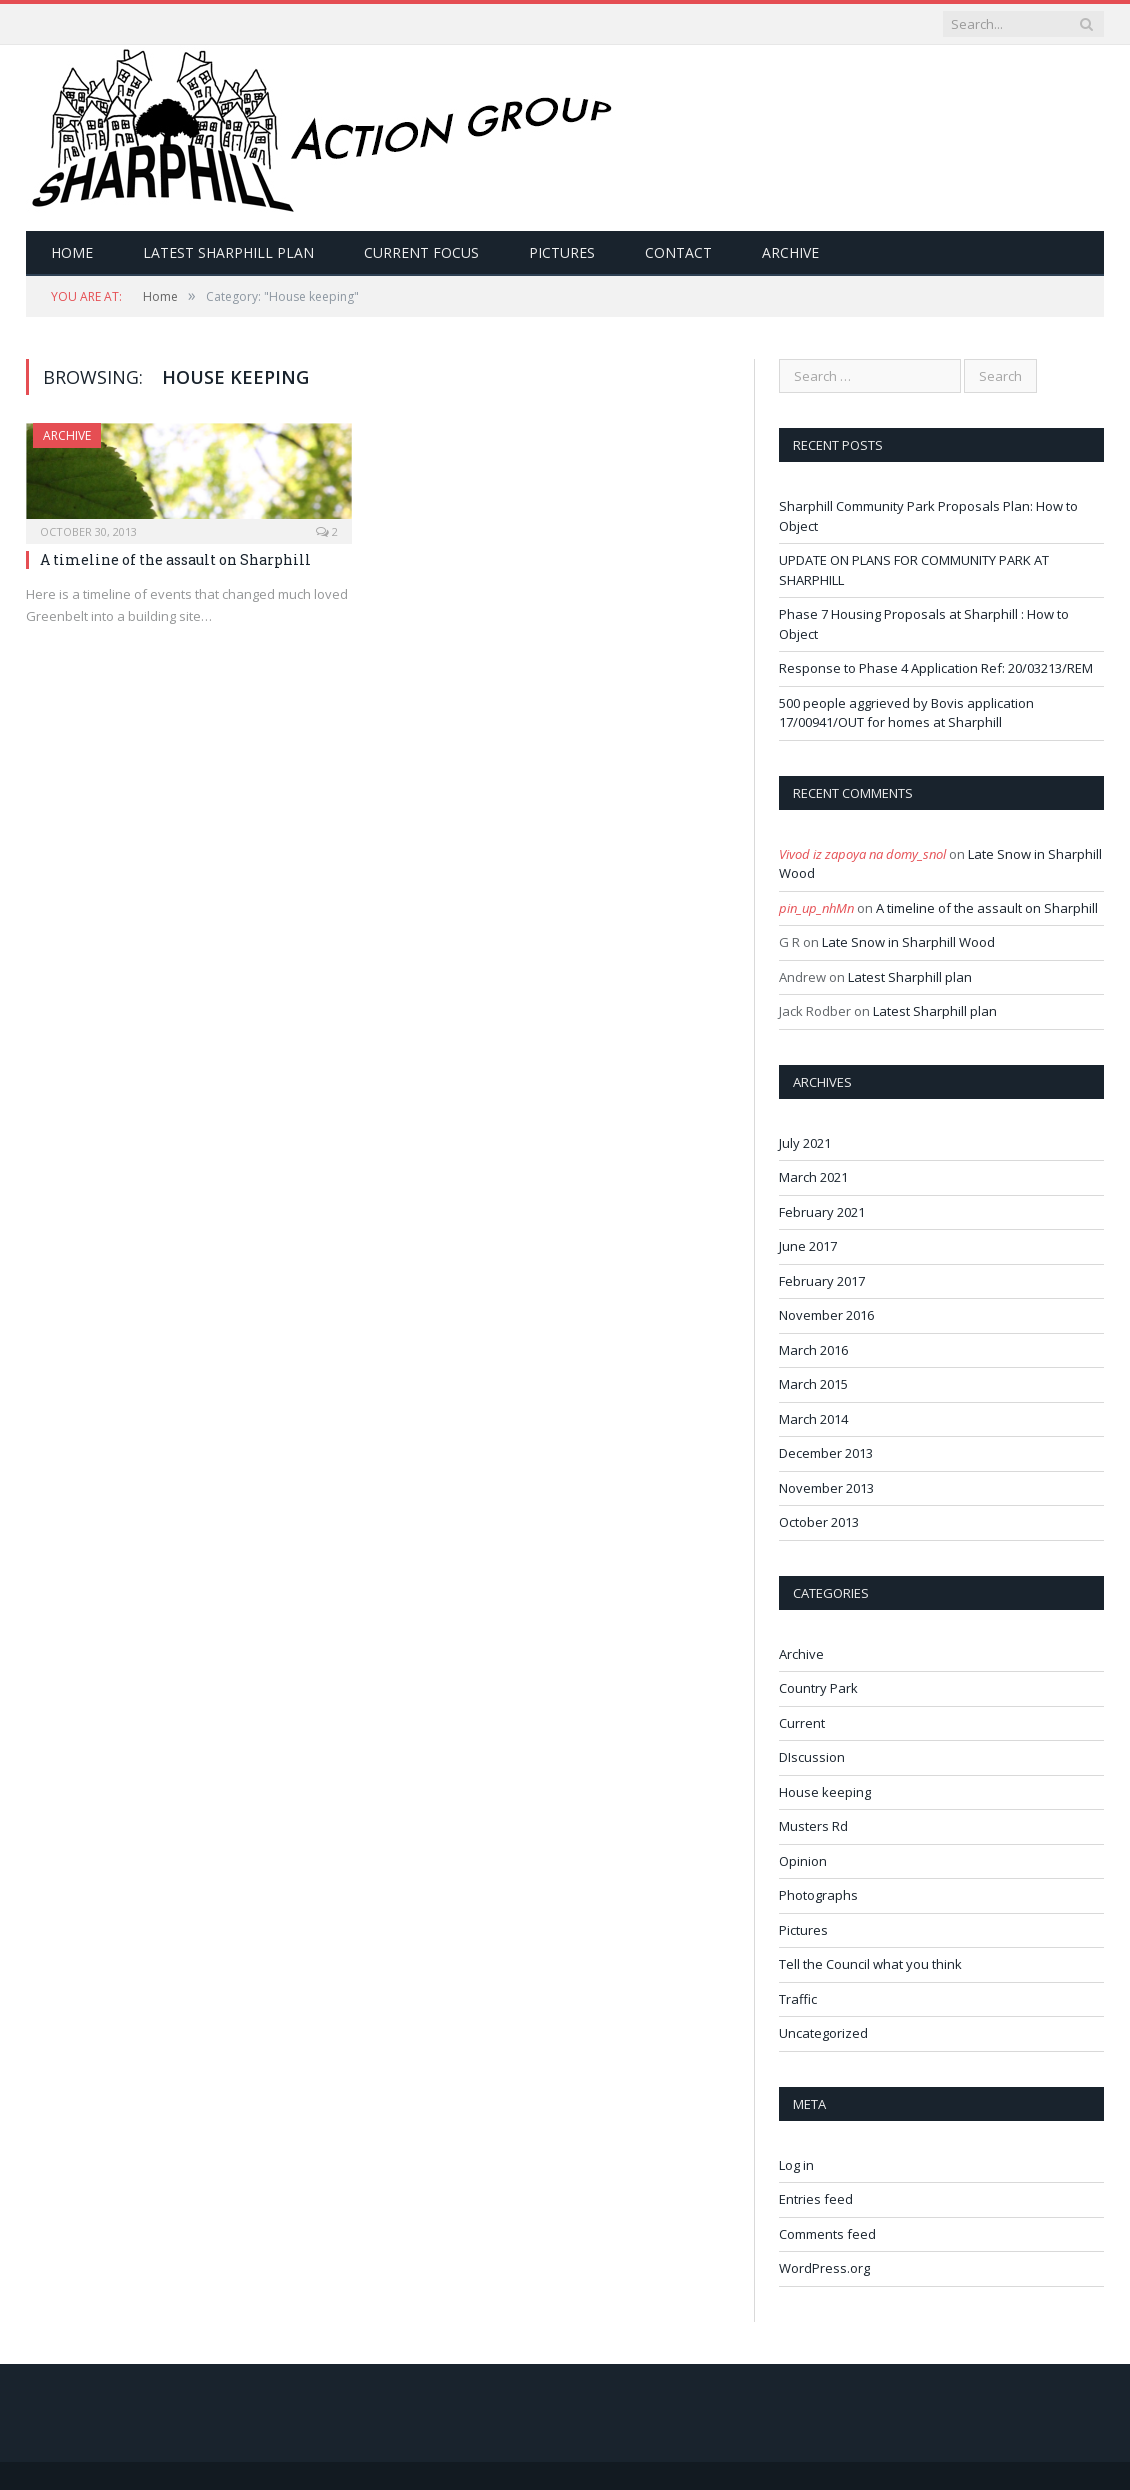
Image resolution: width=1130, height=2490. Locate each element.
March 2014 (813, 1419)
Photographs (818, 1895)
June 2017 (808, 1246)
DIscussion (812, 1757)
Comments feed (827, 2234)
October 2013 (819, 1522)
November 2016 (826, 1315)
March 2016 (813, 1350)
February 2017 (822, 1281)
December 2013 (826, 1453)
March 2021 (813, 1177)
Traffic (798, 1999)
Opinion (803, 1861)
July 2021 (805, 1143)
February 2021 (822, 1212)
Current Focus (421, 252)
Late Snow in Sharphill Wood (908, 942)
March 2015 (813, 1384)
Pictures (562, 252)
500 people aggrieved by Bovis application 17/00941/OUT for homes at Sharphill (906, 713)
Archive (790, 252)
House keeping (825, 1792)
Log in (796, 2165)
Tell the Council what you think (870, 1964)
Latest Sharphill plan (228, 252)
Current (802, 1723)
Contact (678, 252)
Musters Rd (813, 1826)
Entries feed (816, 2199)
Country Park (818, 1688)
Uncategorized (823, 2033)
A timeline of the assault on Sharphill (175, 559)
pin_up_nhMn (816, 908)
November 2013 (826, 1488)
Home (72, 252)
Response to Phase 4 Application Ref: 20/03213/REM (936, 668)
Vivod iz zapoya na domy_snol (862, 854)
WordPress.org (824, 2268)
